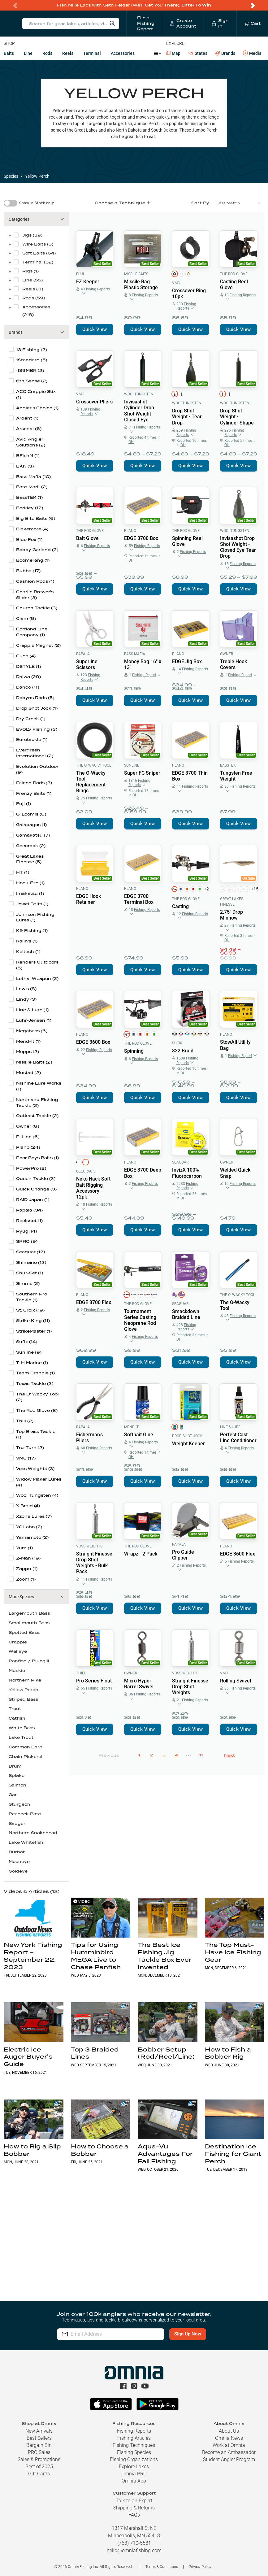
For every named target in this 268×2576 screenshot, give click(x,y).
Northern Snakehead (33, 1832)
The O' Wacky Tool (93, 765)
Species (11, 176)
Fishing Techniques (134, 2445)
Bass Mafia (134, 654)
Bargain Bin (39, 2445)
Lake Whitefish (26, 1842)
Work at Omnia (229, 2445)
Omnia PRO (134, 2474)
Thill (81, 1673)
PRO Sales (39, 2452)
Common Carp (25, 1747)
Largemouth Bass (29, 1613)
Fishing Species (134, 2452)
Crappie (18, 1642)
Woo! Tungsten (138, 394)
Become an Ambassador (229, 2452)
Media (252, 53)
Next (229, 1755)
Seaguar (180, 1162)
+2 (206, 888)
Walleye (18, 1651)
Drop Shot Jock (187, 1436)
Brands (225, 53)
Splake (16, 1775)
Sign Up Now (187, 2334)
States (197, 53)
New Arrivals (39, 2431)
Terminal (92, 53)
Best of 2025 (39, 2466)
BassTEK (228, 765)
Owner (226, 654)
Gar (13, 1794)
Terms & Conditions (161, 2567)
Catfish (17, 1718)
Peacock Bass (25, 1814)
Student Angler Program (229, 2459)
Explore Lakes (134, 2466)
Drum (15, 1766)
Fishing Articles (134, 2438)
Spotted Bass (24, 1632)
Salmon (17, 1785)
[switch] (10, 203)
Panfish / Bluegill (29, 1661)
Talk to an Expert (134, 2501)
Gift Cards (39, 2474)
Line (28, 53)
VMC (176, 283)
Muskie (17, 1670)
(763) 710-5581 (134, 2543)
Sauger (17, 1823)
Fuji (80, 274)
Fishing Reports (134, 2431)
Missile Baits (136, 274)
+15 (254, 888)
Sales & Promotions (39, 2459)
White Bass (22, 1727)
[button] (36, 219)
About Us (229, 2431)
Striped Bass (23, 1699)
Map (173, 53)
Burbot (17, 1852)
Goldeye (18, 1871)
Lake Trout (21, 1737)
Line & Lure (230, 1427)
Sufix (177, 1043)
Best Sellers (39, 2438)
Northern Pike (25, 1680)
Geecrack (85, 1171)
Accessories (123, 53)
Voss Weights (89, 1546)
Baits (9, 53)
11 (201, 1755)
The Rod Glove (234, 274)
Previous (108, 1755)
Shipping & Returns (134, 2508)
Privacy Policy (200, 2567)
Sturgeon (19, 1804)
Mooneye (19, 1861)
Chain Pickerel (25, 1756)
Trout (15, 1708)
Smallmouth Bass (29, 1622)
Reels (67, 53)
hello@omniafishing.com (134, 2550)
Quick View (94, 329)
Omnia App (134, 2481)
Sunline (131, 765)
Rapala (83, 654)
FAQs (134, 2515)
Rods (47, 53)
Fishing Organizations (134, 2459)
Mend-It (131, 1427)
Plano (130, 531)
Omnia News (229, 2438)
